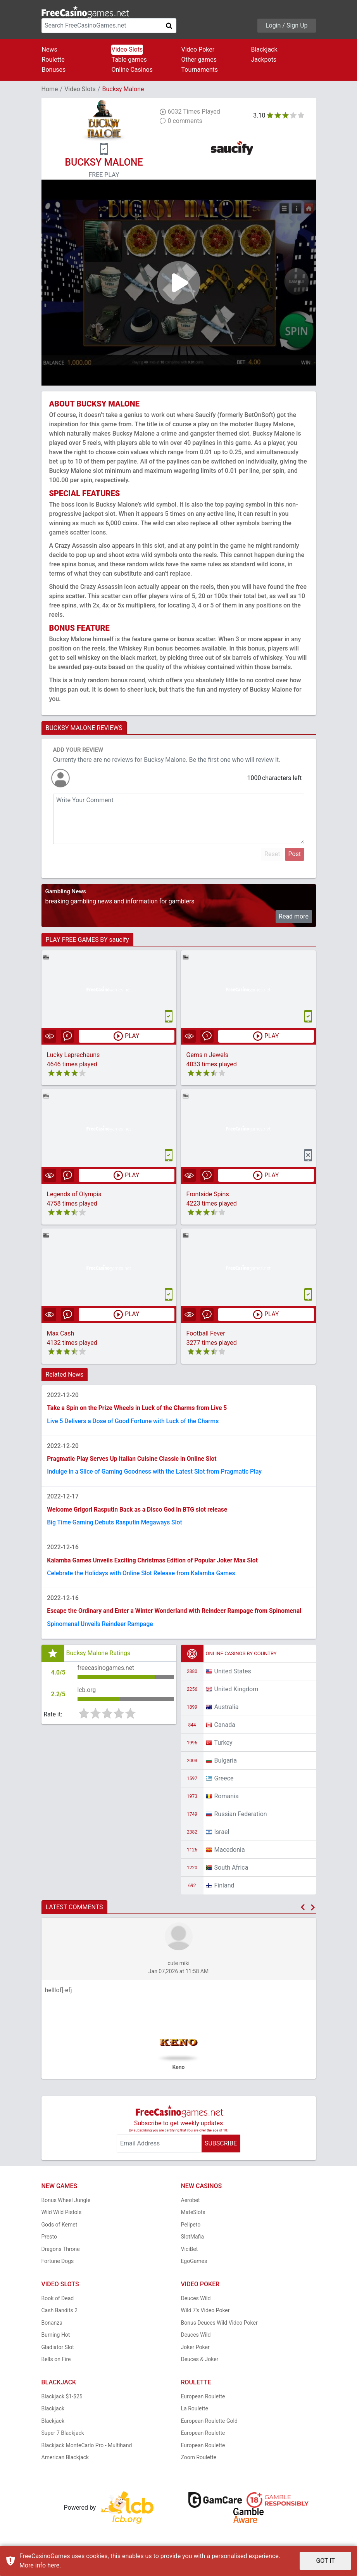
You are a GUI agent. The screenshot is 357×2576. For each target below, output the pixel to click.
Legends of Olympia (74, 1194)
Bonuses (54, 69)
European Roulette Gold (209, 2425)
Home (49, 89)
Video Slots (127, 49)
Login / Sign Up (287, 25)
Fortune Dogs (57, 2266)
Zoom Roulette (199, 2462)
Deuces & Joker (200, 2364)
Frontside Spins (207, 1194)
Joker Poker (195, 2351)
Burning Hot (55, 2339)
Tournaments (199, 69)
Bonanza (51, 2327)
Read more (294, 916)
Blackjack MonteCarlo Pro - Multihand (86, 2449)
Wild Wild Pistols (61, 2217)
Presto (49, 2241)
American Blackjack (65, 2462)
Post (294, 854)
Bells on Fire (56, 2364)
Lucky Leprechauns (73, 1055)
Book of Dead (57, 2302)
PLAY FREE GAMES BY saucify (87, 939)
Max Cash (60, 1333)
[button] (303, 1911)
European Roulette (203, 2401)
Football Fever (205, 1333)
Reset (272, 854)
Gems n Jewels (207, 1055)
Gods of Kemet (59, 2229)
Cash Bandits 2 (59, 2315)
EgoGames (194, 2266)
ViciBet (189, 2253)
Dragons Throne (60, 2253)
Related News (65, 1375)
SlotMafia (192, 2241)
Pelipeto (191, 2229)
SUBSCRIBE (221, 2148)
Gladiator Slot (57, 2351)
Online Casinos (132, 69)
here (53, 2565)
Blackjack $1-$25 (62, 2401)
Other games (199, 59)
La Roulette (194, 2413)
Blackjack (264, 49)
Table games (129, 59)
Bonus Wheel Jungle (66, 2204)
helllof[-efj (58, 1994)
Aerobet (190, 2204)
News (49, 49)
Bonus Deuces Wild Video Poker (219, 2327)
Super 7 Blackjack (62, 2437)
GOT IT (325, 2560)
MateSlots (193, 2217)
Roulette (53, 59)
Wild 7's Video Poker (205, 2315)
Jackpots (264, 59)
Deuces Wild (196, 2302)
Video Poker (198, 49)
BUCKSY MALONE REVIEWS (84, 728)
